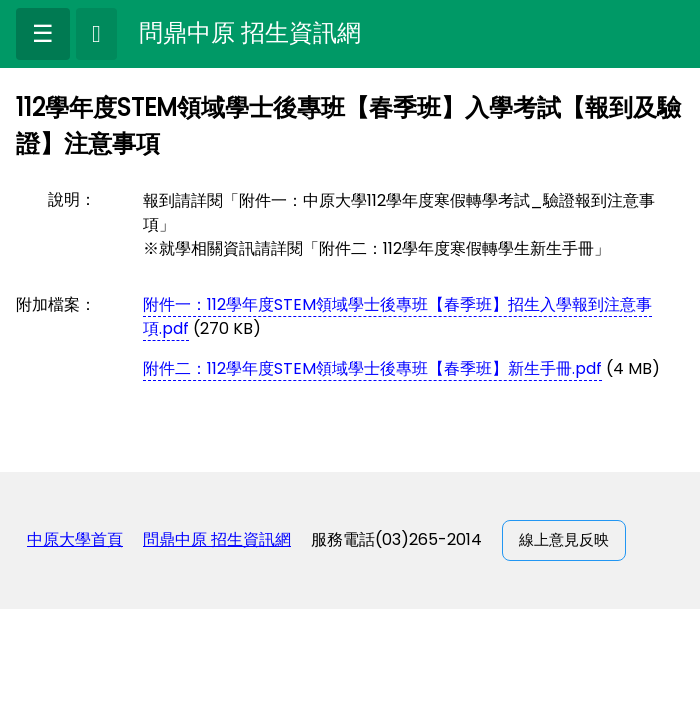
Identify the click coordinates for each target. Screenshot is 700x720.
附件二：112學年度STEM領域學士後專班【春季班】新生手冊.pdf (372, 368)
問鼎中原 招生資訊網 (217, 539)
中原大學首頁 (75, 539)
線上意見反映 (564, 539)
